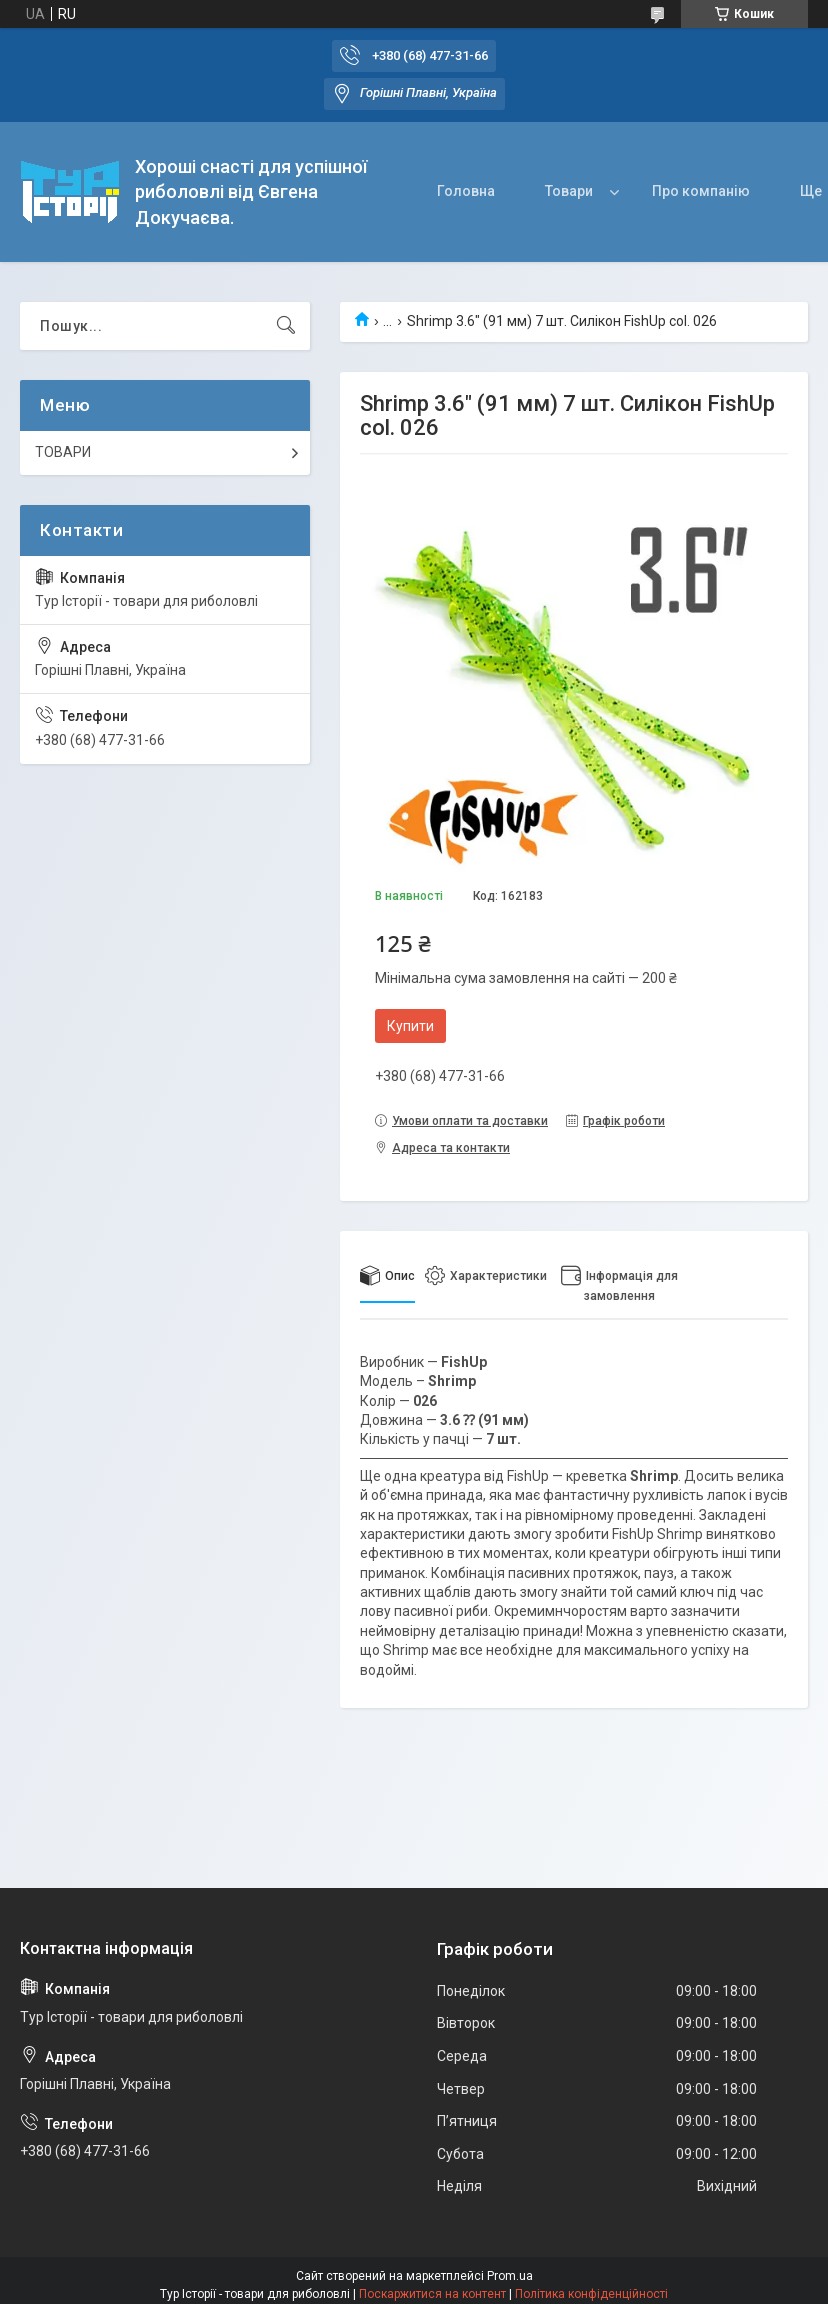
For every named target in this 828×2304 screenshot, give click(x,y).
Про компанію (701, 191)
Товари (569, 191)
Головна (466, 191)
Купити (410, 1026)
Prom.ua (510, 2276)
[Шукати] (286, 326)
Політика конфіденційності (591, 2294)
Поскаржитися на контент (432, 2294)
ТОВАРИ (63, 452)
